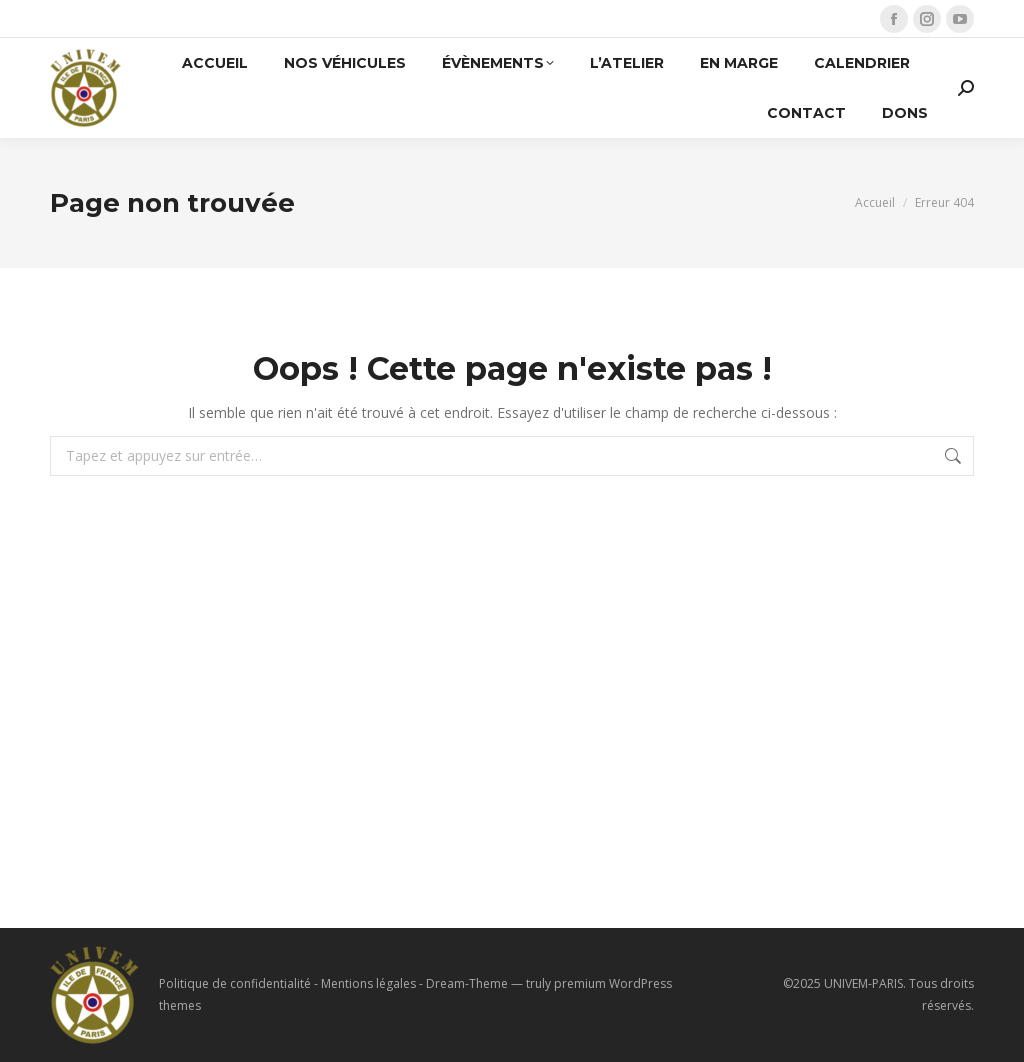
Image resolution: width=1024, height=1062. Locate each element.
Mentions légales (368, 983)
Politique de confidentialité (235, 983)
